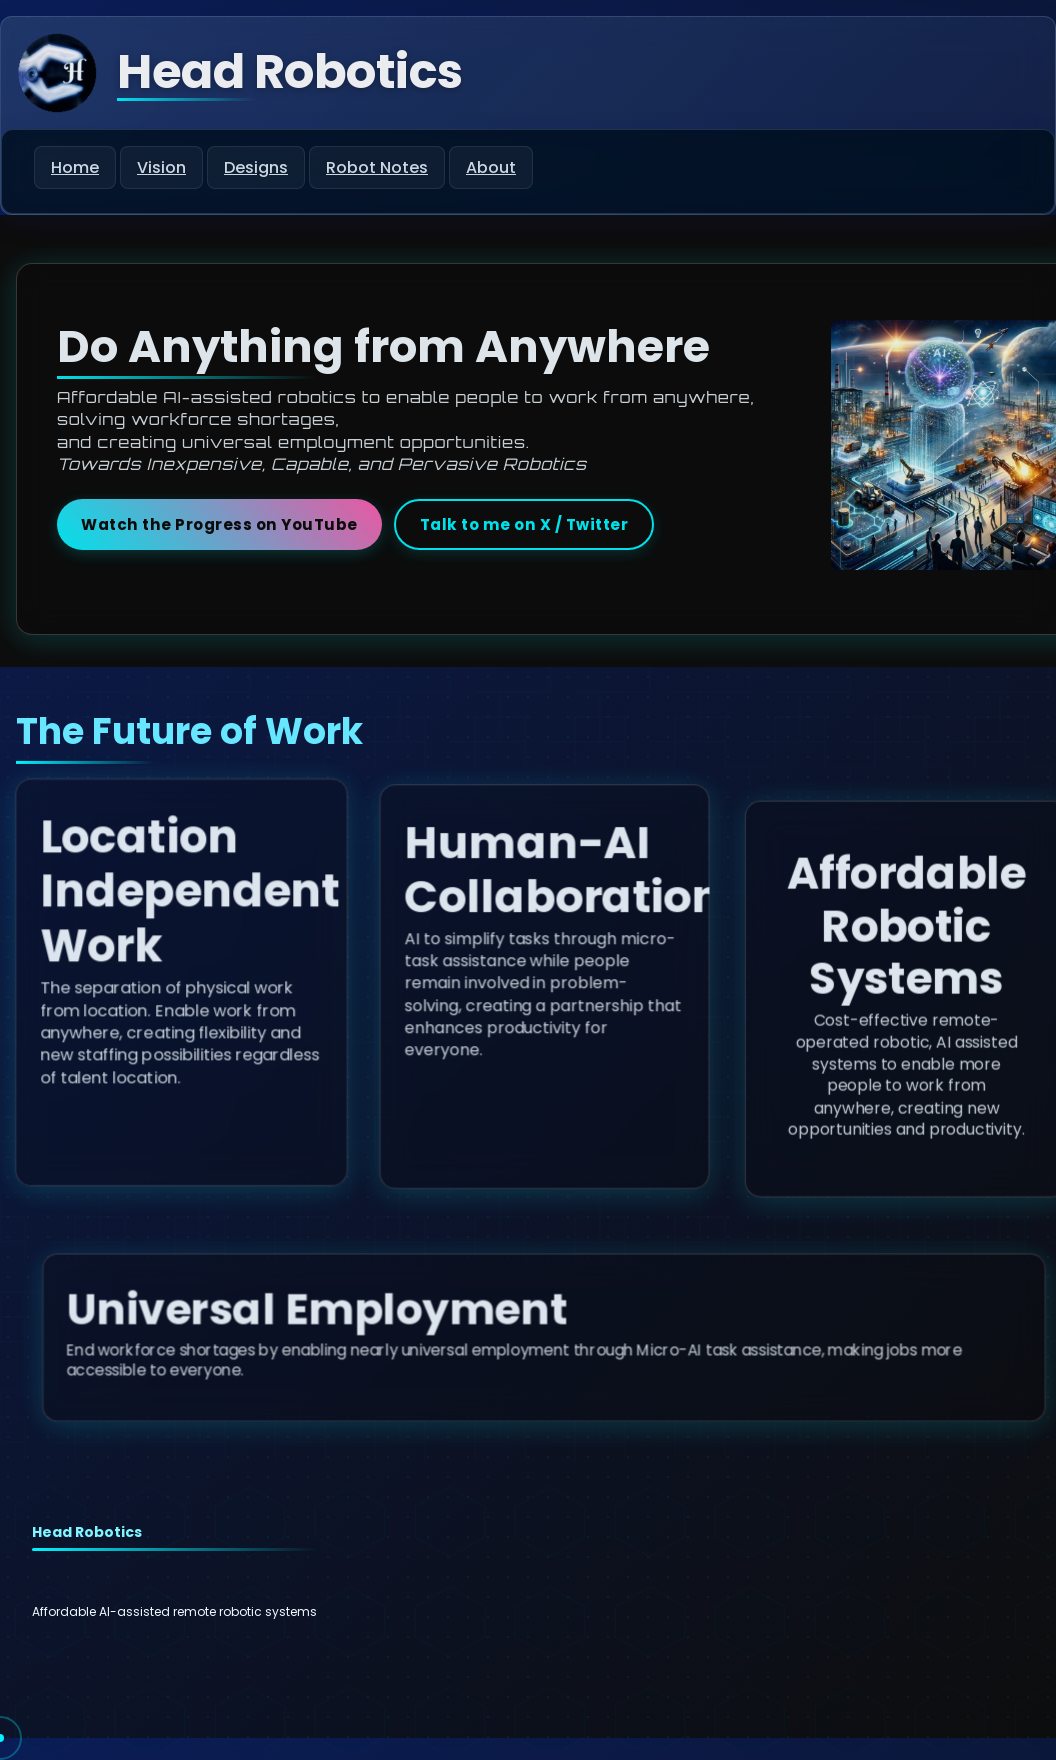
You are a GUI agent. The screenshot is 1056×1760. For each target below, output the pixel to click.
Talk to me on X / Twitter (524, 524)
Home (75, 167)
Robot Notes (377, 167)
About (491, 167)
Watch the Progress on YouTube (219, 524)
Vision (161, 167)
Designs (256, 167)
